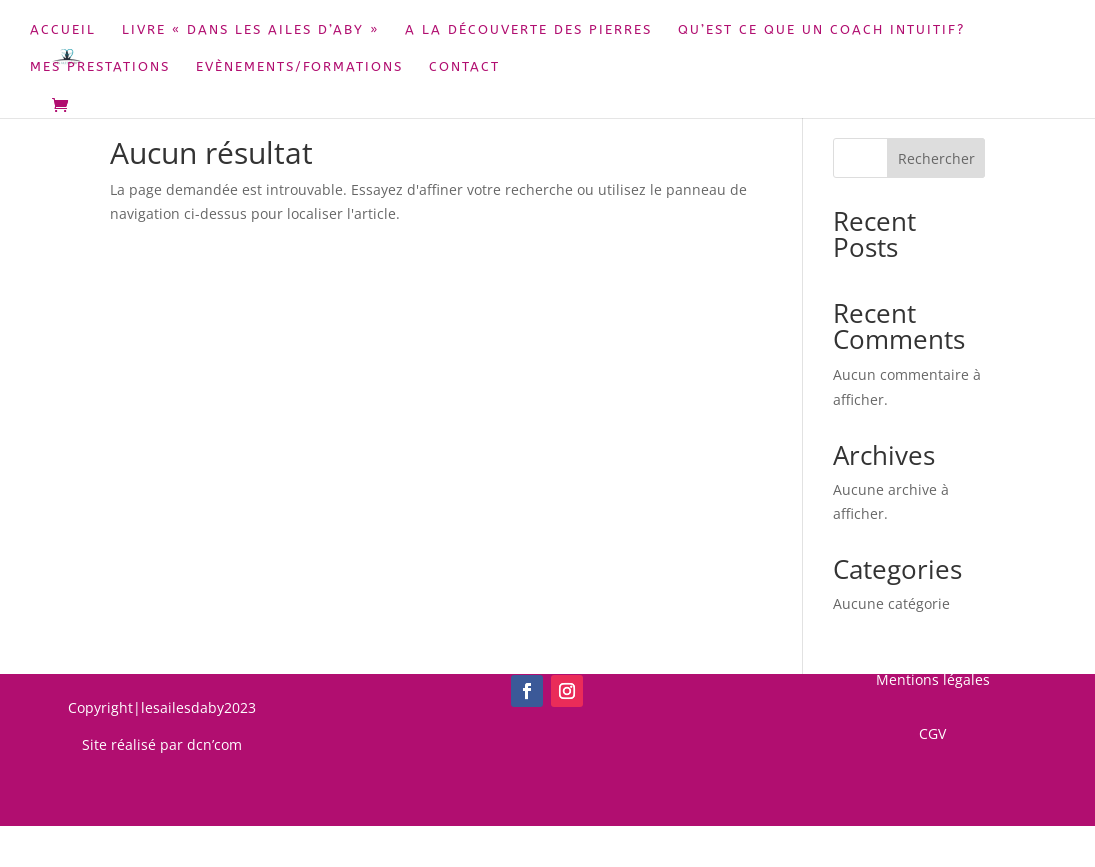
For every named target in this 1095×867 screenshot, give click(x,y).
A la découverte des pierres (528, 30)
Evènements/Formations (299, 67)
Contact (464, 67)
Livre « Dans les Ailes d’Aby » (250, 30)
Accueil (63, 30)
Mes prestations (100, 67)
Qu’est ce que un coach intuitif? (821, 30)
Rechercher (936, 158)
